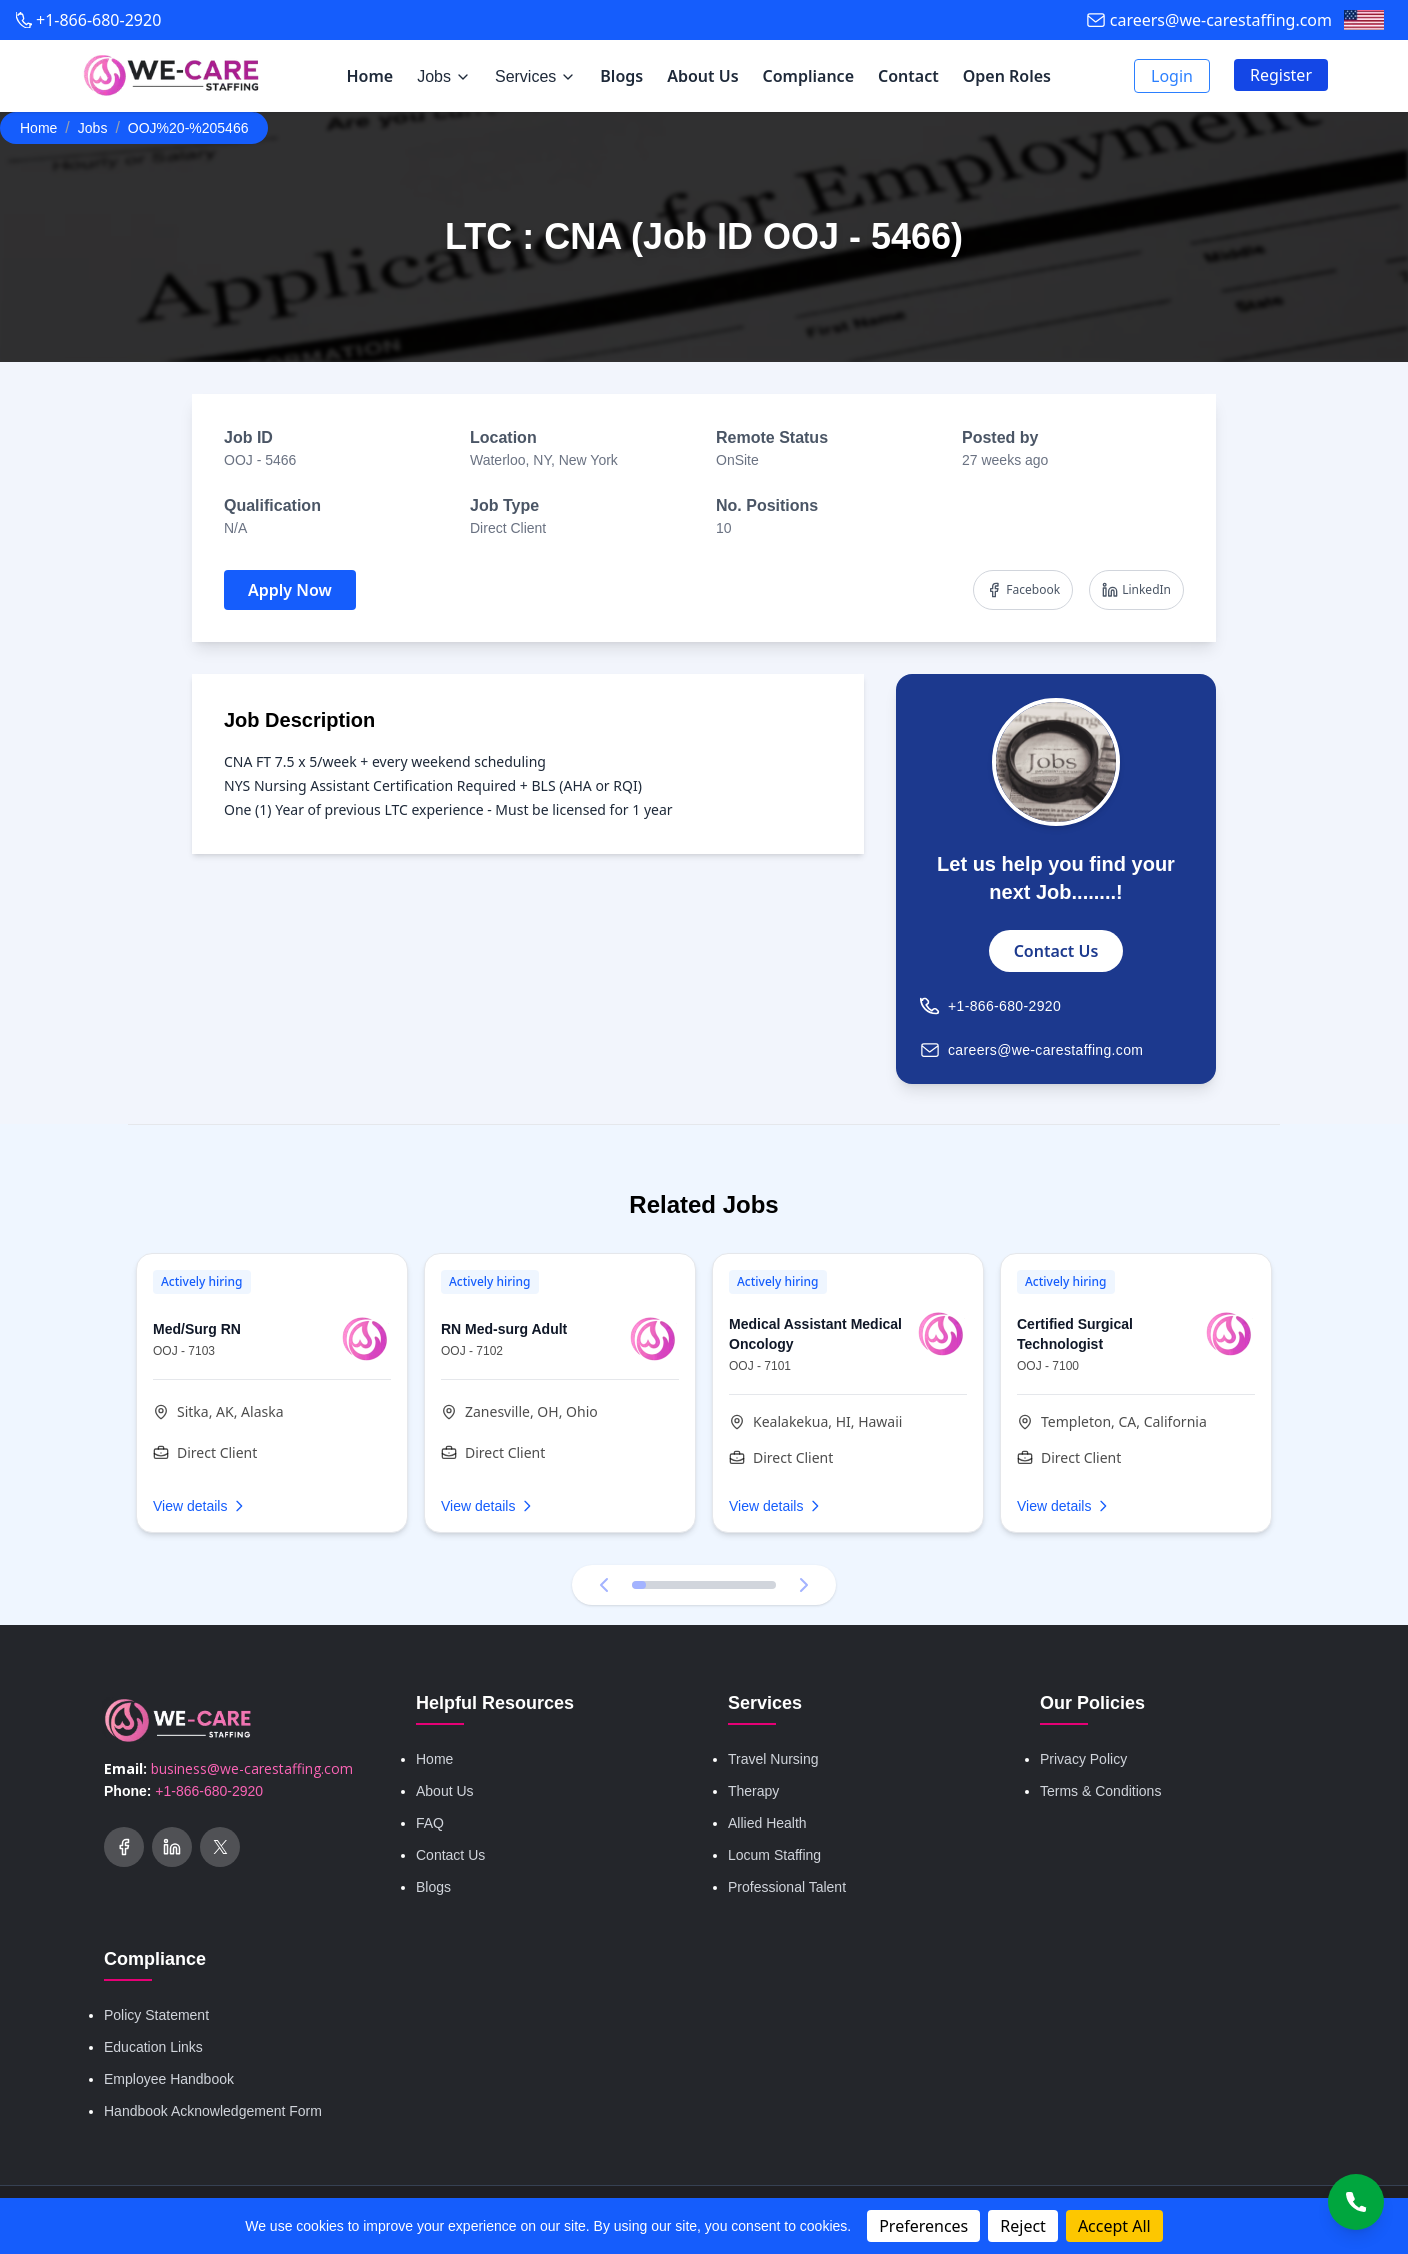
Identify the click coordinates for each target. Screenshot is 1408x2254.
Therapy (753, 1791)
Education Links (153, 2047)
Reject (1023, 2226)
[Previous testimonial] (604, 1585)
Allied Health (767, 1823)
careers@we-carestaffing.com (1221, 20)
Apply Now (290, 590)
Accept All (1114, 2226)
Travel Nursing (773, 1759)
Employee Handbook (169, 2079)
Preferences (923, 2226)
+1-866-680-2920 (98, 20)
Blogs (621, 76)
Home (369, 76)
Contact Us (1056, 951)
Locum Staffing (774, 1855)
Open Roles (1007, 76)
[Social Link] (124, 1847)
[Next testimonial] (804, 1585)
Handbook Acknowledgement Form (213, 2111)
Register (1281, 75)
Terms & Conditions (1100, 1791)
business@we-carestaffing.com (252, 1768)
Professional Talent (787, 1887)
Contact (908, 76)
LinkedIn (1136, 589)
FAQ (430, 1823)
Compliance (808, 76)
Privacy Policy (1083, 1759)
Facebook (1023, 589)
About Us (702, 76)
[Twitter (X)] (220, 1847)
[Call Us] (1356, 2202)
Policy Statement (156, 2015)
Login (1172, 76)
